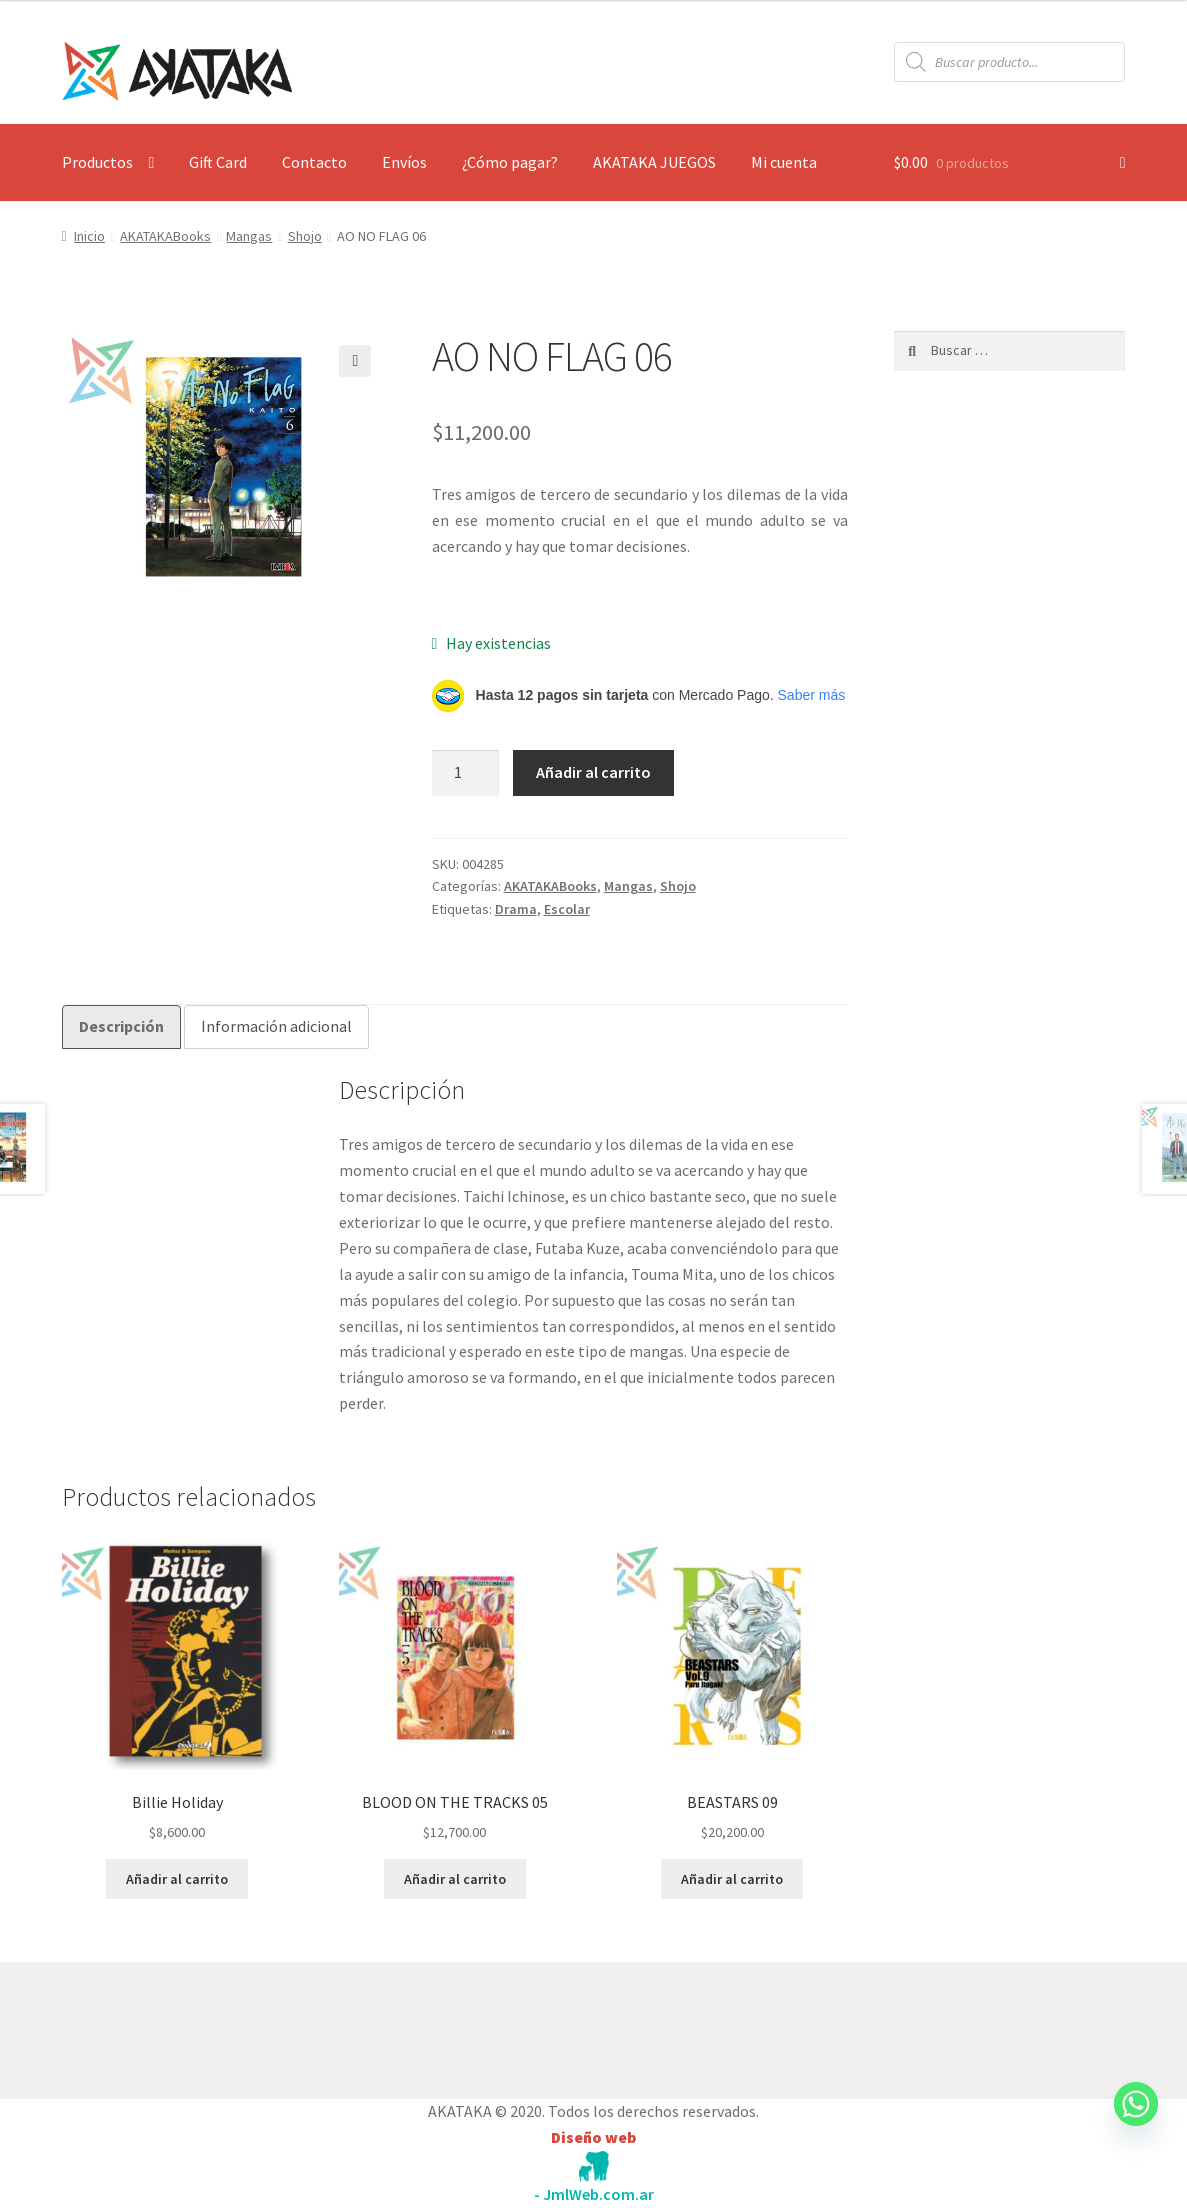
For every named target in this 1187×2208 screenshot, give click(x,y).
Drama (516, 909)
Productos (97, 162)
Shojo (305, 236)
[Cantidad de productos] (466, 773)
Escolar (567, 909)
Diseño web (593, 2137)
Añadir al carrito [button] (177, 1879)
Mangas (249, 236)
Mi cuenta (784, 162)
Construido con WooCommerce (168, 2026)
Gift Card (218, 162)
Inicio (89, 236)
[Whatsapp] (1136, 2123)
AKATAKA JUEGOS (654, 162)
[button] (355, 361)
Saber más (812, 695)
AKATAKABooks (165, 236)
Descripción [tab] (121, 1026)
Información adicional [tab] (276, 1026)
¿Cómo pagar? (510, 162)
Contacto (314, 162)
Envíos (404, 162)
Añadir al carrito (593, 772)
